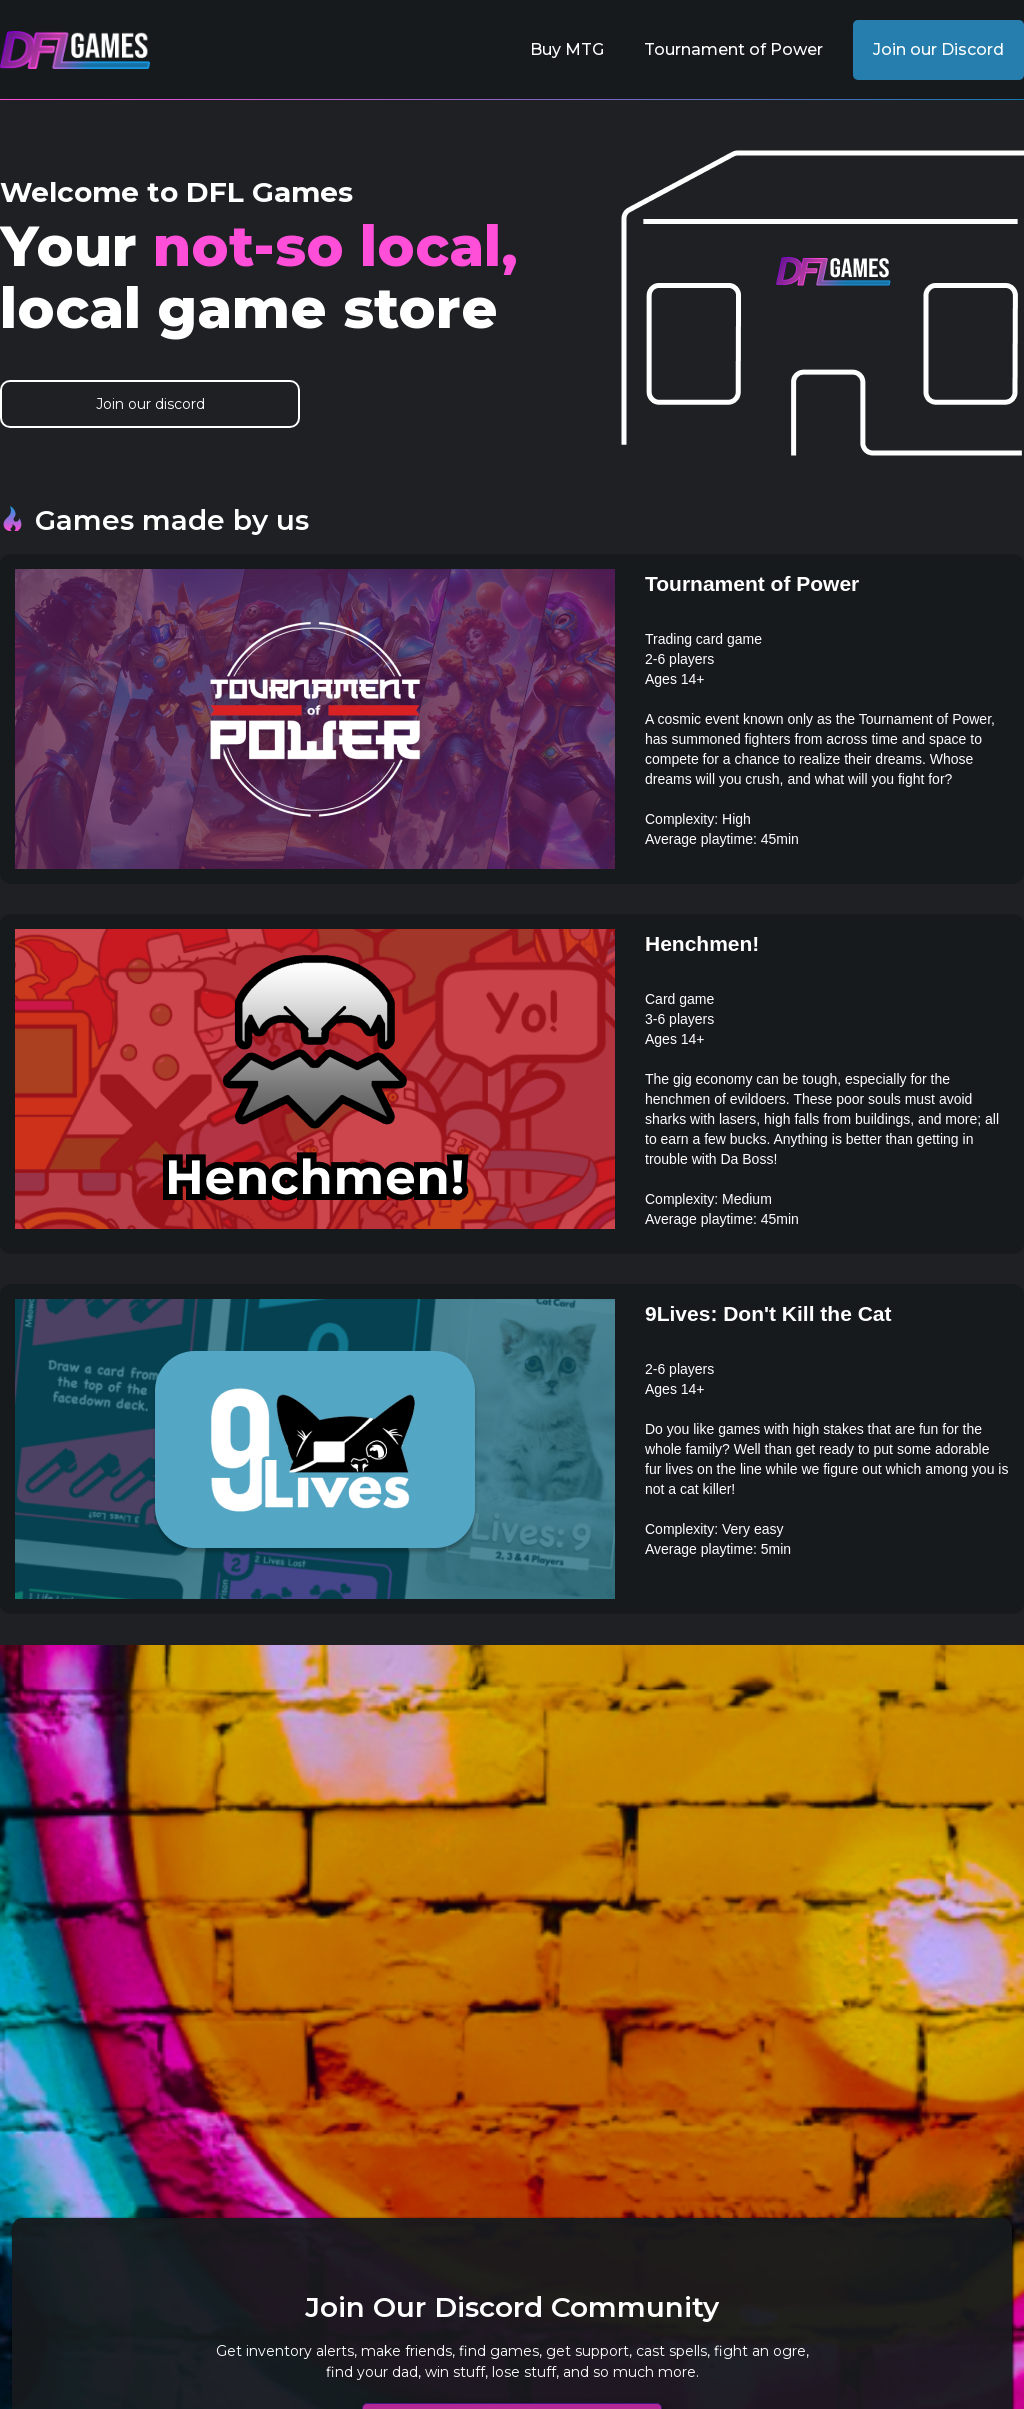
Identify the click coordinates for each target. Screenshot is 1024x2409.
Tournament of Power (733, 49)
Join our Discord (938, 49)
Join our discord (150, 404)
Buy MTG (567, 49)
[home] (75, 50)
